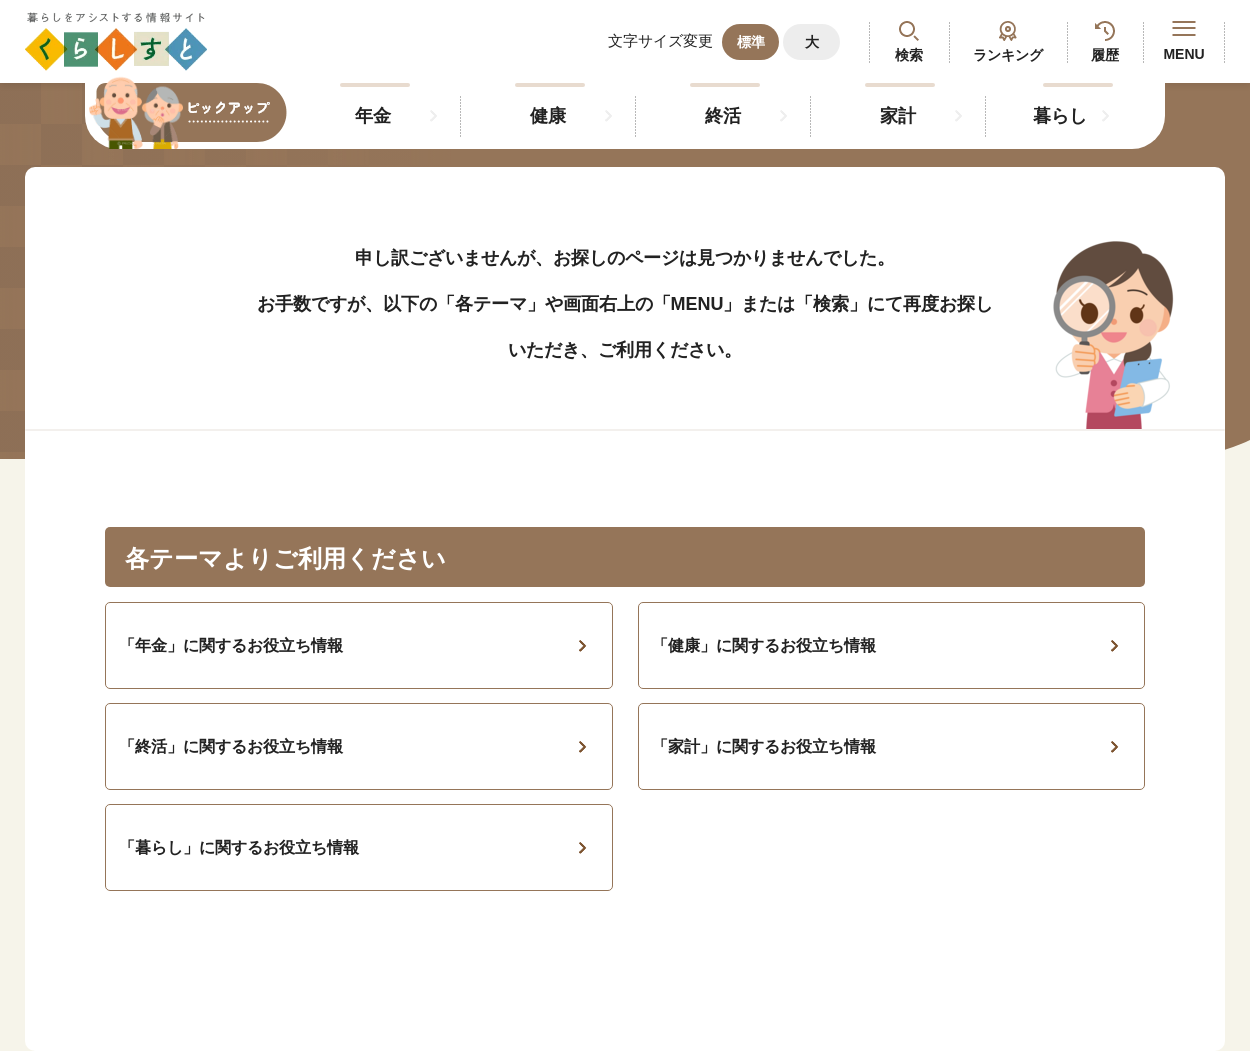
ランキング (1008, 55)
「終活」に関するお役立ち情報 (231, 746)
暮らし (1060, 116)
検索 (909, 55)
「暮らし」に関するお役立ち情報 (239, 847)
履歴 (1105, 55)
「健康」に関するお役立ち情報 (764, 645)
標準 (751, 42)
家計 (898, 116)
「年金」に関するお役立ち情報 (231, 645)
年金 (373, 116)
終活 (723, 116)
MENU (1183, 41)
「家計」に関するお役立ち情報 (764, 746)
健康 (548, 116)
